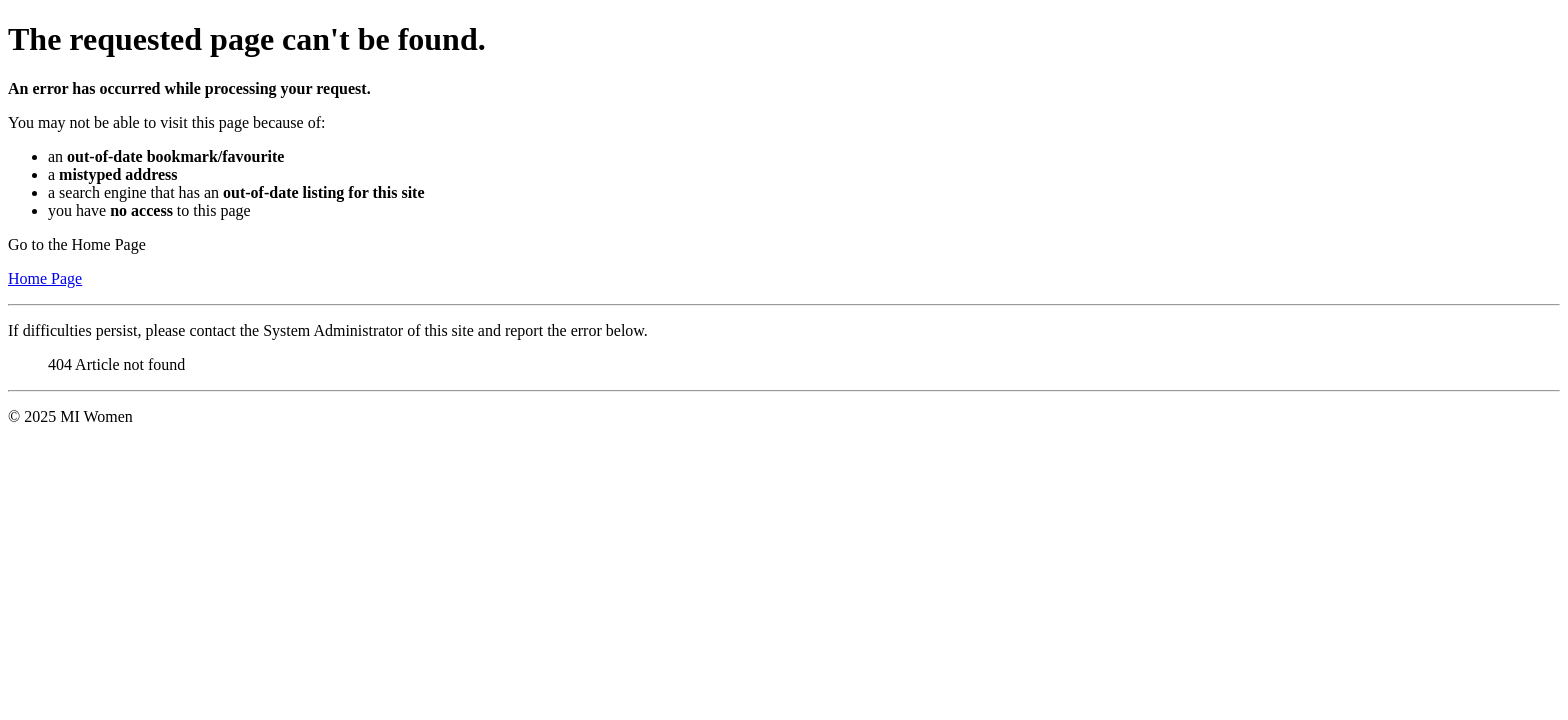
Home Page (45, 278)
